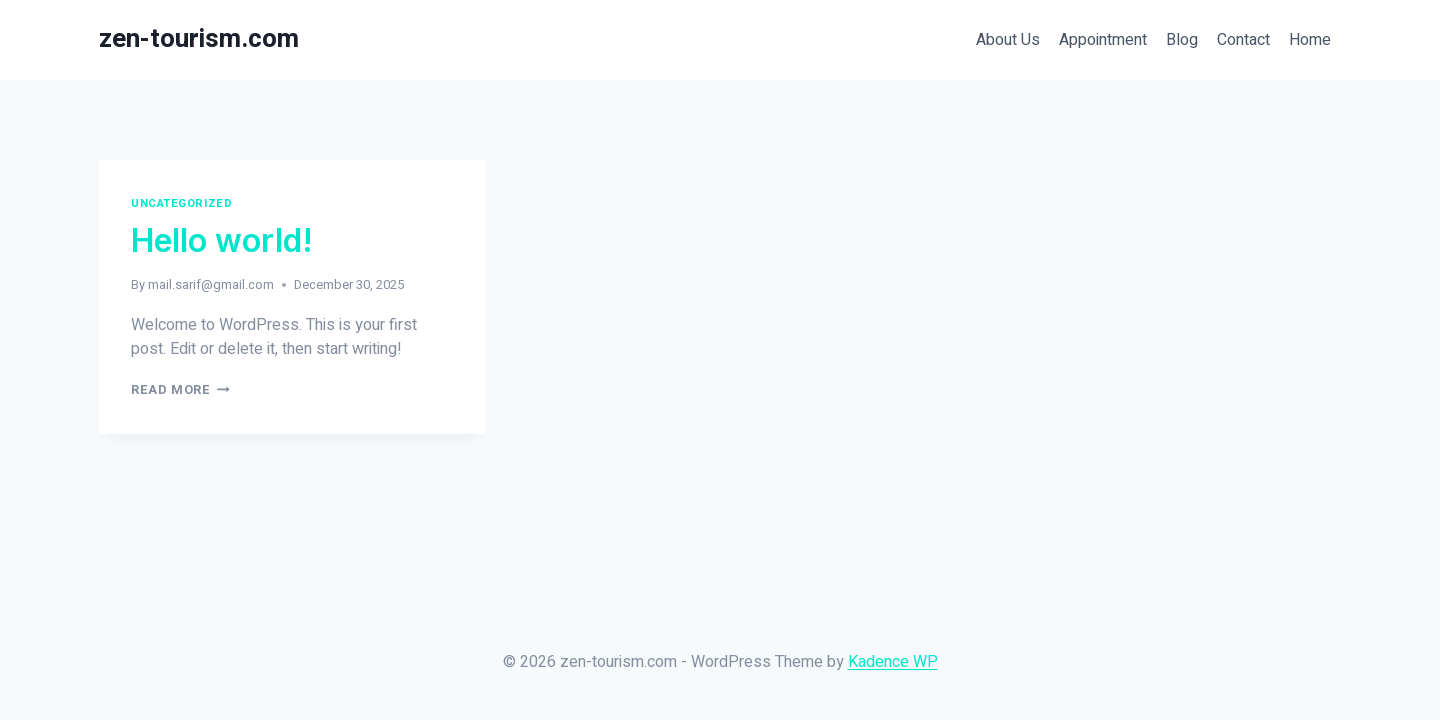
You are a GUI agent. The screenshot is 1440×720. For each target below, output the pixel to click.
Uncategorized (181, 203)
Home (1310, 40)
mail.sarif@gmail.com (211, 285)
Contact (1243, 40)
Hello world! (222, 240)
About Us (1008, 40)
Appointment (1103, 40)
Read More (180, 390)
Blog (1182, 40)
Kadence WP (893, 662)
